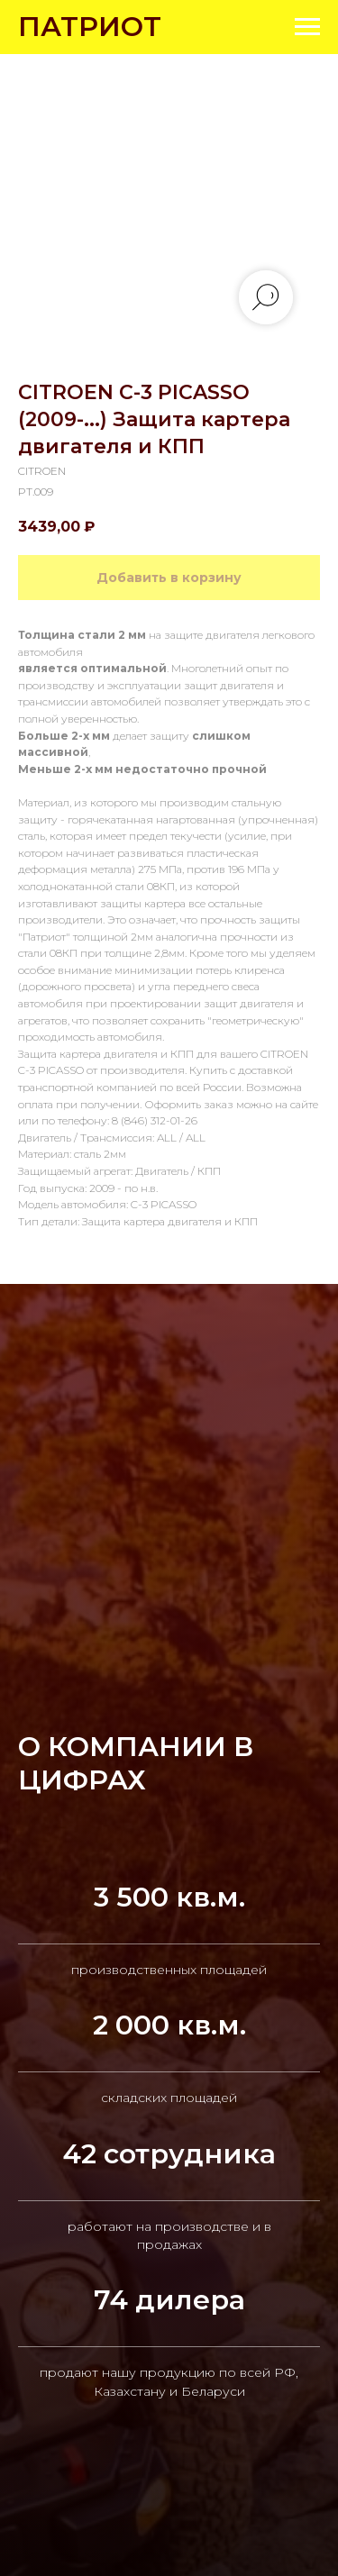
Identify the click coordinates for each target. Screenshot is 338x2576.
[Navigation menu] (307, 27)
